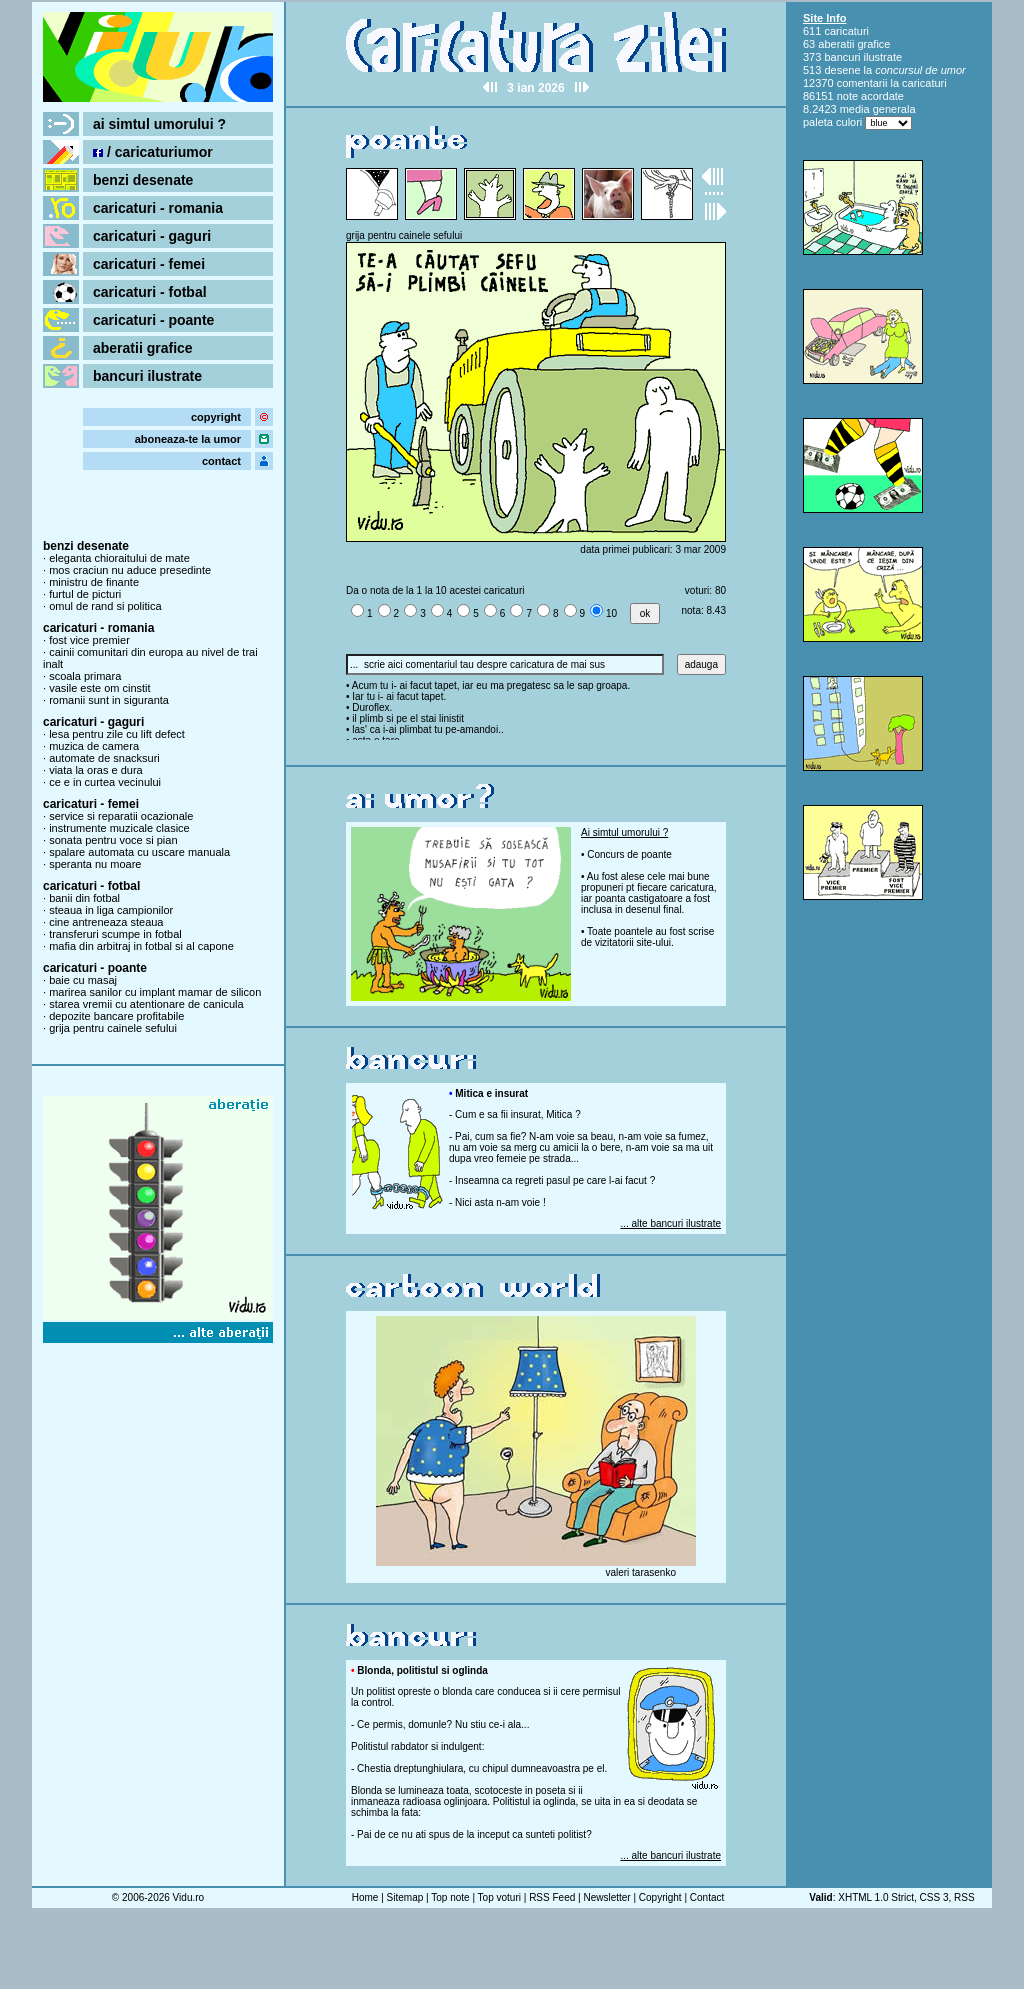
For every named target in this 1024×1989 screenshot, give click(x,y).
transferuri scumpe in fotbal (115, 934)
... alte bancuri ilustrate (670, 1223)
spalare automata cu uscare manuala (139, 852)
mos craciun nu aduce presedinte (130, 570)
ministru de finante (94, 582)
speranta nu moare (95, 864)
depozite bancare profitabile (116, 1016)
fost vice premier (89, 640)
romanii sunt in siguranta (109, 700)
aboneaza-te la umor (188, 439)
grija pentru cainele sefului (113, 1028)
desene (842, 70)
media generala (878, 109)
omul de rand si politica (105, 606)
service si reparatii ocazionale (121, 816)
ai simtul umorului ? (159, 124)
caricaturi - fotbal (150, 292)
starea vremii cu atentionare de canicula (146, 1004)
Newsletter (606, 1897)
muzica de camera (94, 746)
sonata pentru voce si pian (113, 840)
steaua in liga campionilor (111, 910)
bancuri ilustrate (147, 376)
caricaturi (846, 31)
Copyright (660, 1897)
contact (221, 461)
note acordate (870, 96)
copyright (216, 417)
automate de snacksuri (104, 758)
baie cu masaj (83, 980)
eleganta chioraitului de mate (119, 558)
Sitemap (405, 1897)
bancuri (842, 57)
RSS (964, 1897)
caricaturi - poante (153, 320)
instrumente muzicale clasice (119, 828)
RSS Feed (552, 1897)
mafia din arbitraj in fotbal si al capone (141, 946)
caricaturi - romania (158, 208)
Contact (707, 1897)
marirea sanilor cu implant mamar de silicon (155, 992)
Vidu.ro (189, 1897)
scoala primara (85, 676)
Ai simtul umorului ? (624, 832)
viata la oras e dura (96, 770)
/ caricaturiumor (153, 152)
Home (365, 1897)
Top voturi (499, 1897)
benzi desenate (143, 180)
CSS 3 (934, 1897)
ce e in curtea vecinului (105, 782)
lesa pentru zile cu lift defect (117, 734)
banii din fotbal (84, 898)
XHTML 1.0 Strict (876, 1897)
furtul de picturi (85, 594)
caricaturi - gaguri (152, 236)
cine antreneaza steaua (106, 922)
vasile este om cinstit (99, 688)
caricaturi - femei (149, 264)
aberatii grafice (143, 348)
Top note (450, 1897)
